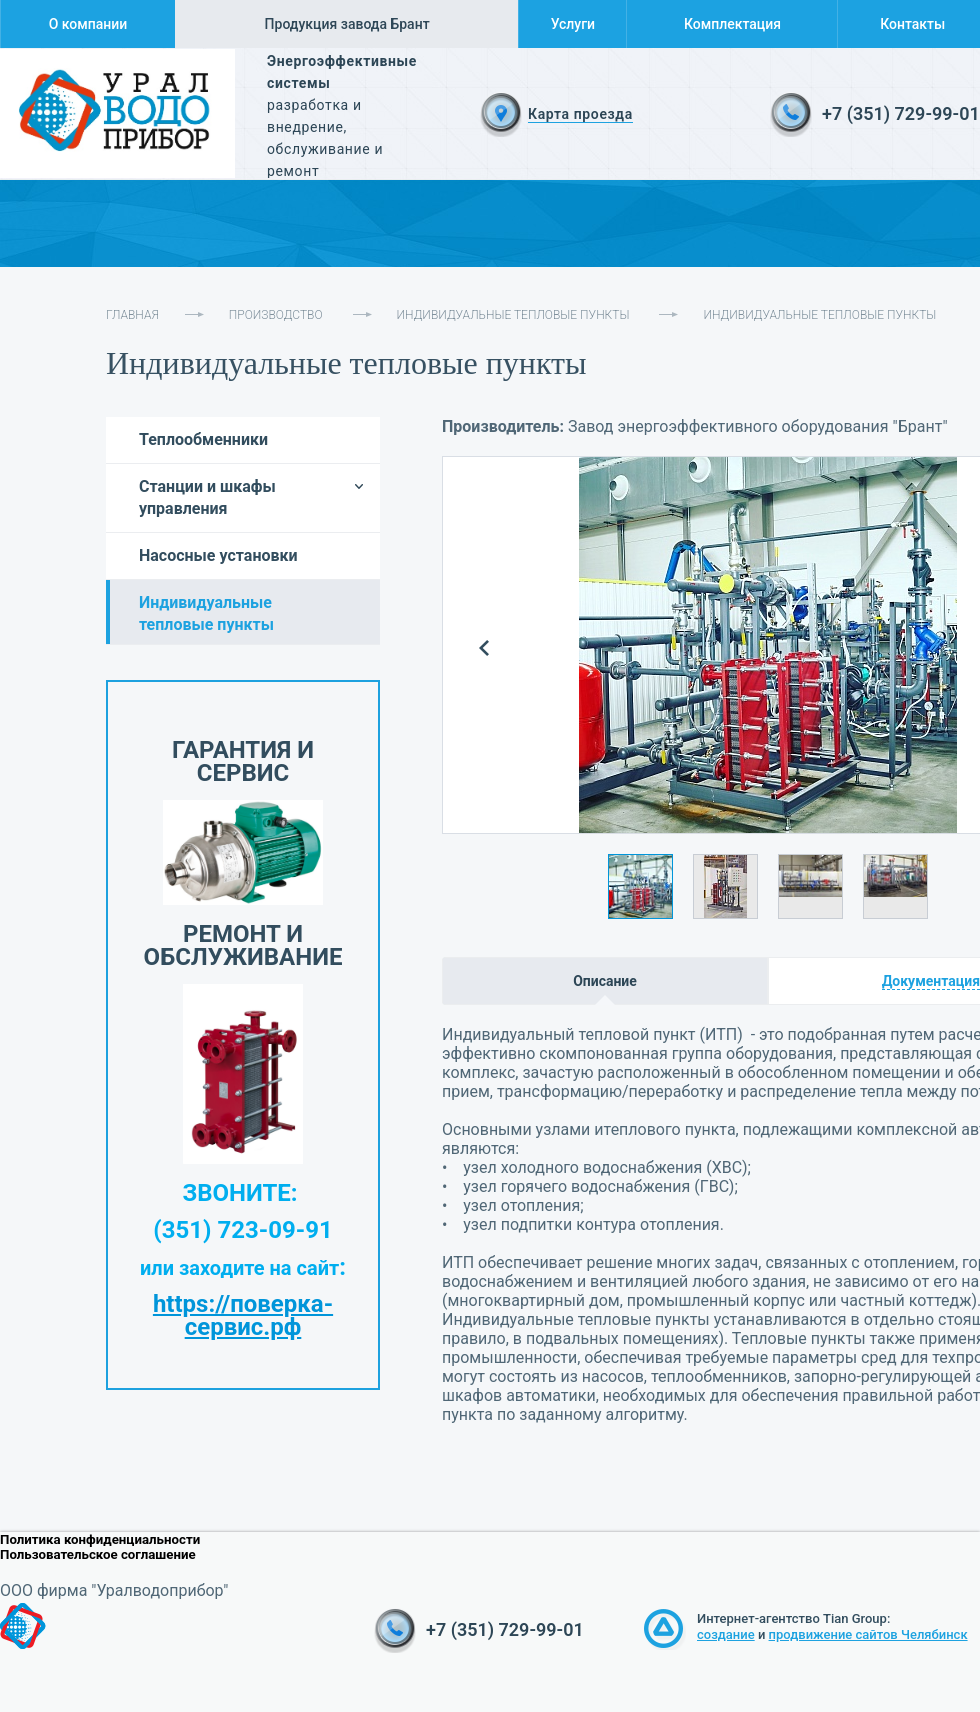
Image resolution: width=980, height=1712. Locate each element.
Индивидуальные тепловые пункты (513, 315)
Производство (276, 315)
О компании (88, 24)
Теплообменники (203, 439)
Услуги (573, 24)
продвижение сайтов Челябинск (868, 1634)
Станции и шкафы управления (207, 497)
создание (726, 1634)
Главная (132, 315)
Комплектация (732, 24)
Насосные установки (218, 555)
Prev (484, 648)
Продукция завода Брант (347, 24)
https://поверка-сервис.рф (243, 1315)
